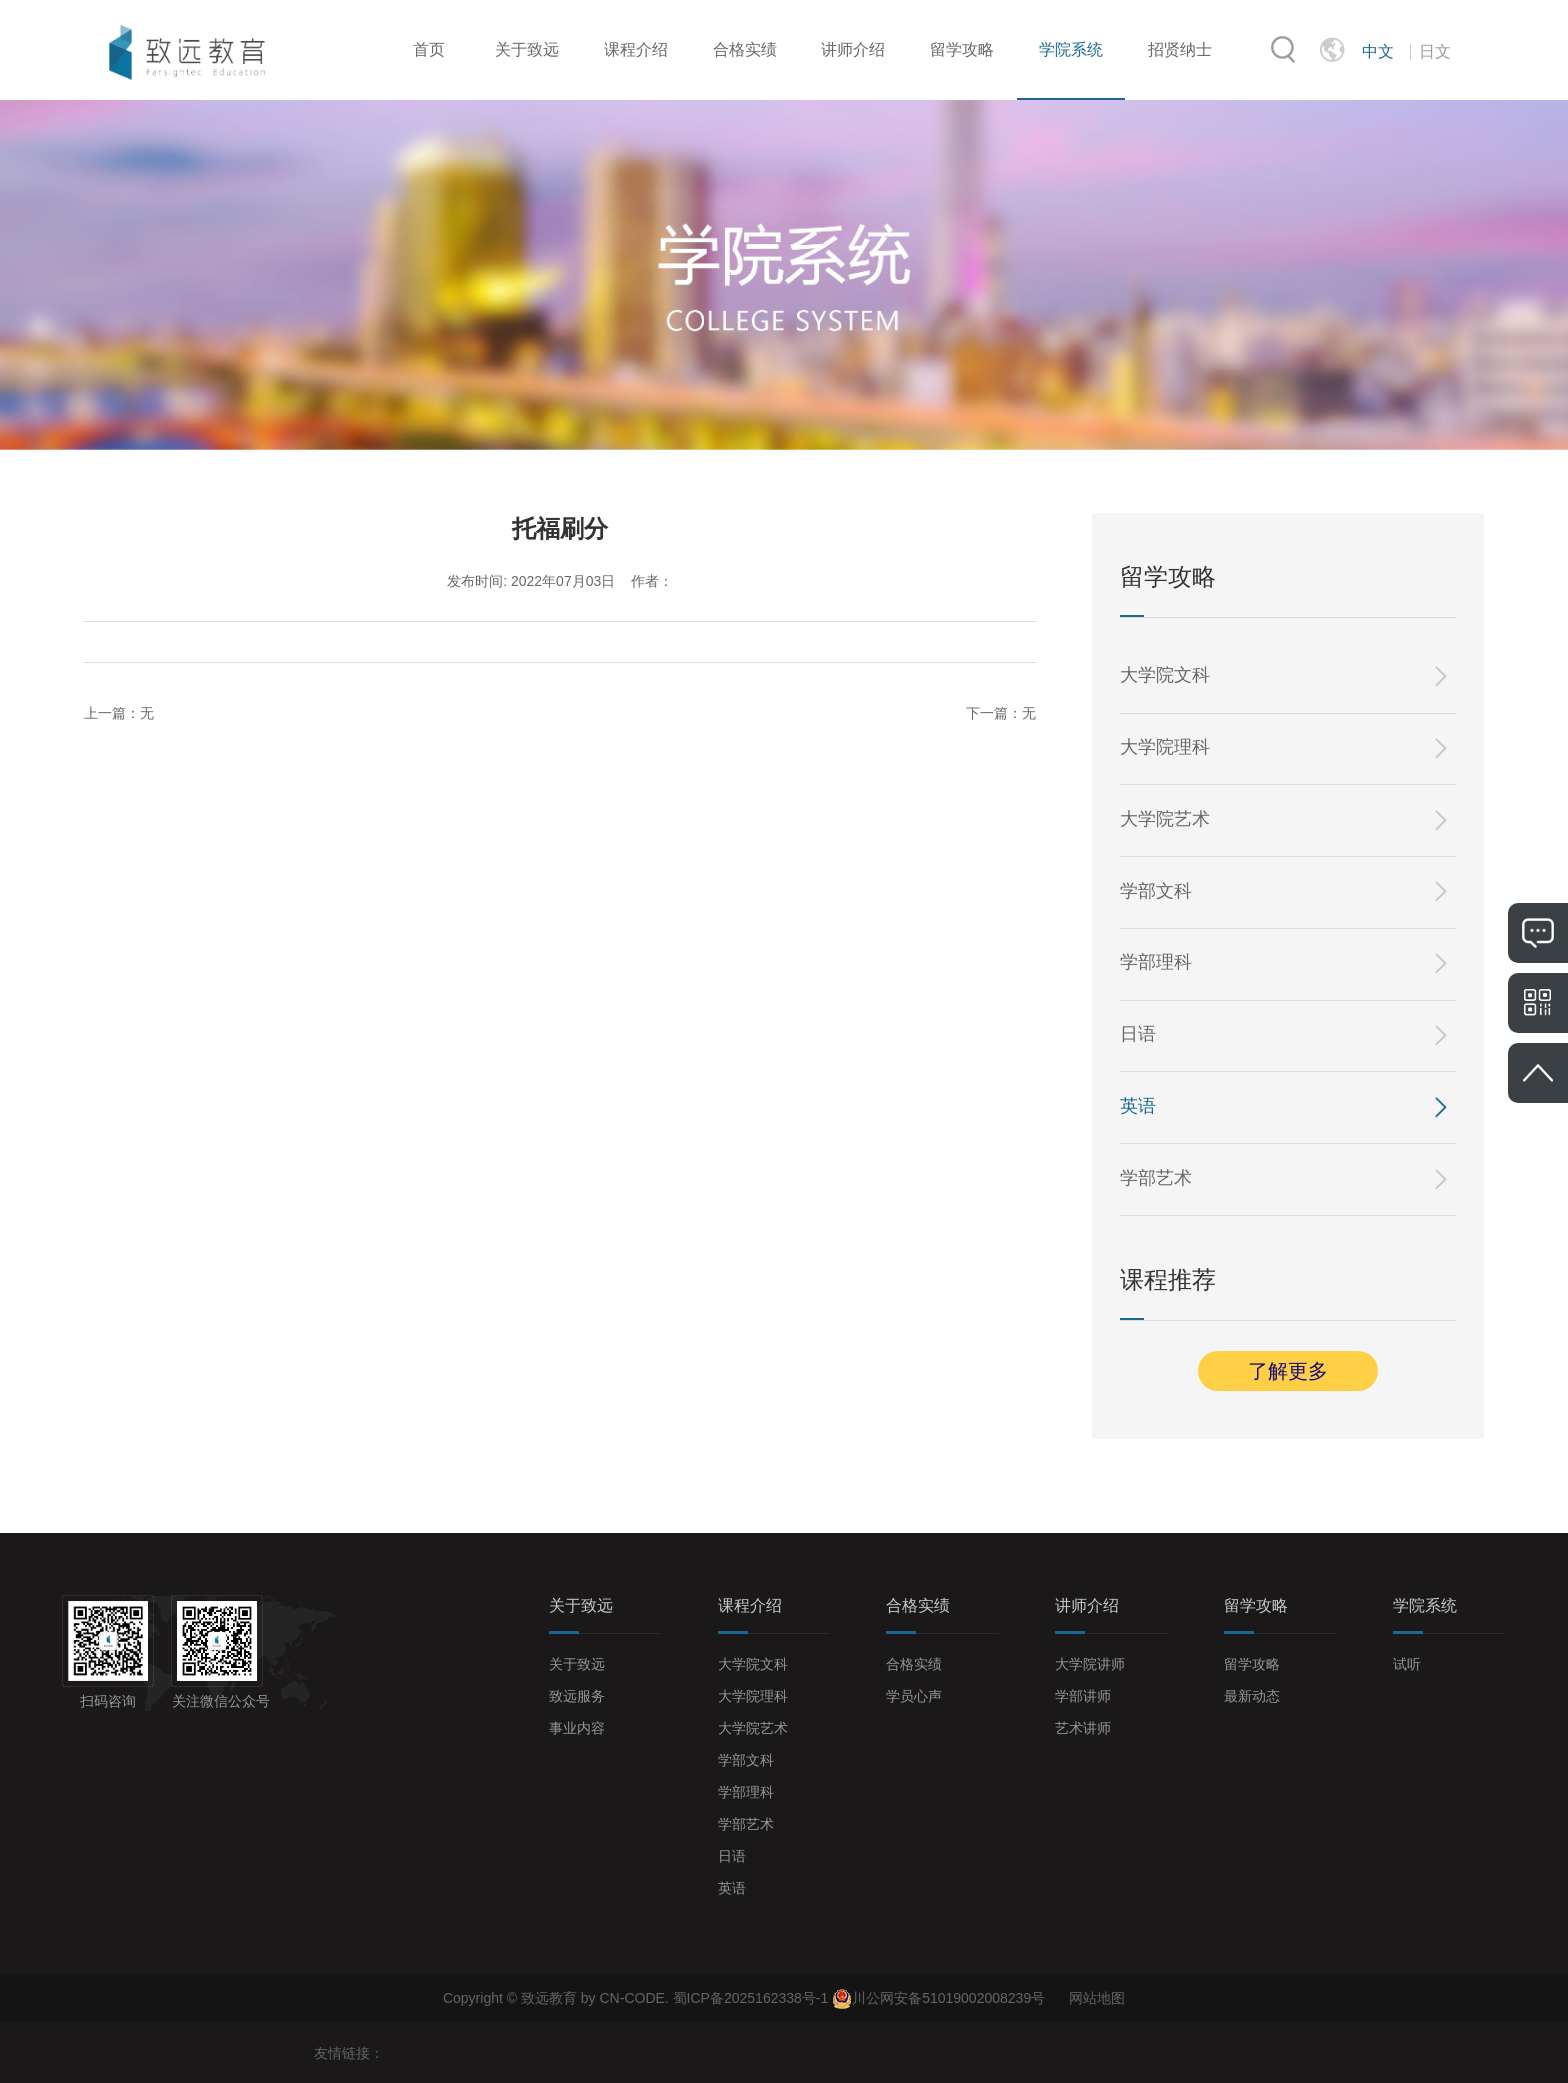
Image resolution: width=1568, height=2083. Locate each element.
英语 (1138, 1106)
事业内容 (577, 1728)
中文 (1378, 51)
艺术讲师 (1083, 1728)
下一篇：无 (1001, 713)
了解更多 (1288, 1371)
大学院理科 (1165, 747)
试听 (1407, 1664)
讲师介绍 (853, 49)
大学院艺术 (1165, 819)
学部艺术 (1156, 1178)
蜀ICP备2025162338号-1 (753, 1998)
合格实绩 (745, 49)
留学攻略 (962, 49)
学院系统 (1071, 49)
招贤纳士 (1180, 49)
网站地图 (1097, 1998)
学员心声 (914, 1696)
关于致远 (527, 49)
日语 (1138, 1034)
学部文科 (1156, 891)
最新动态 (1252, 1696)
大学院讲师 (1090, 1664)
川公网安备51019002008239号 (948, 1998)
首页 (429, 49)
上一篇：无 (119, 713)
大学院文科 (1165, 675)
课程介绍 (636, 49)
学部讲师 (1083, 1696)
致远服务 (577, 1696)
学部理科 (1156, 962)
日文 (1435, 51)
